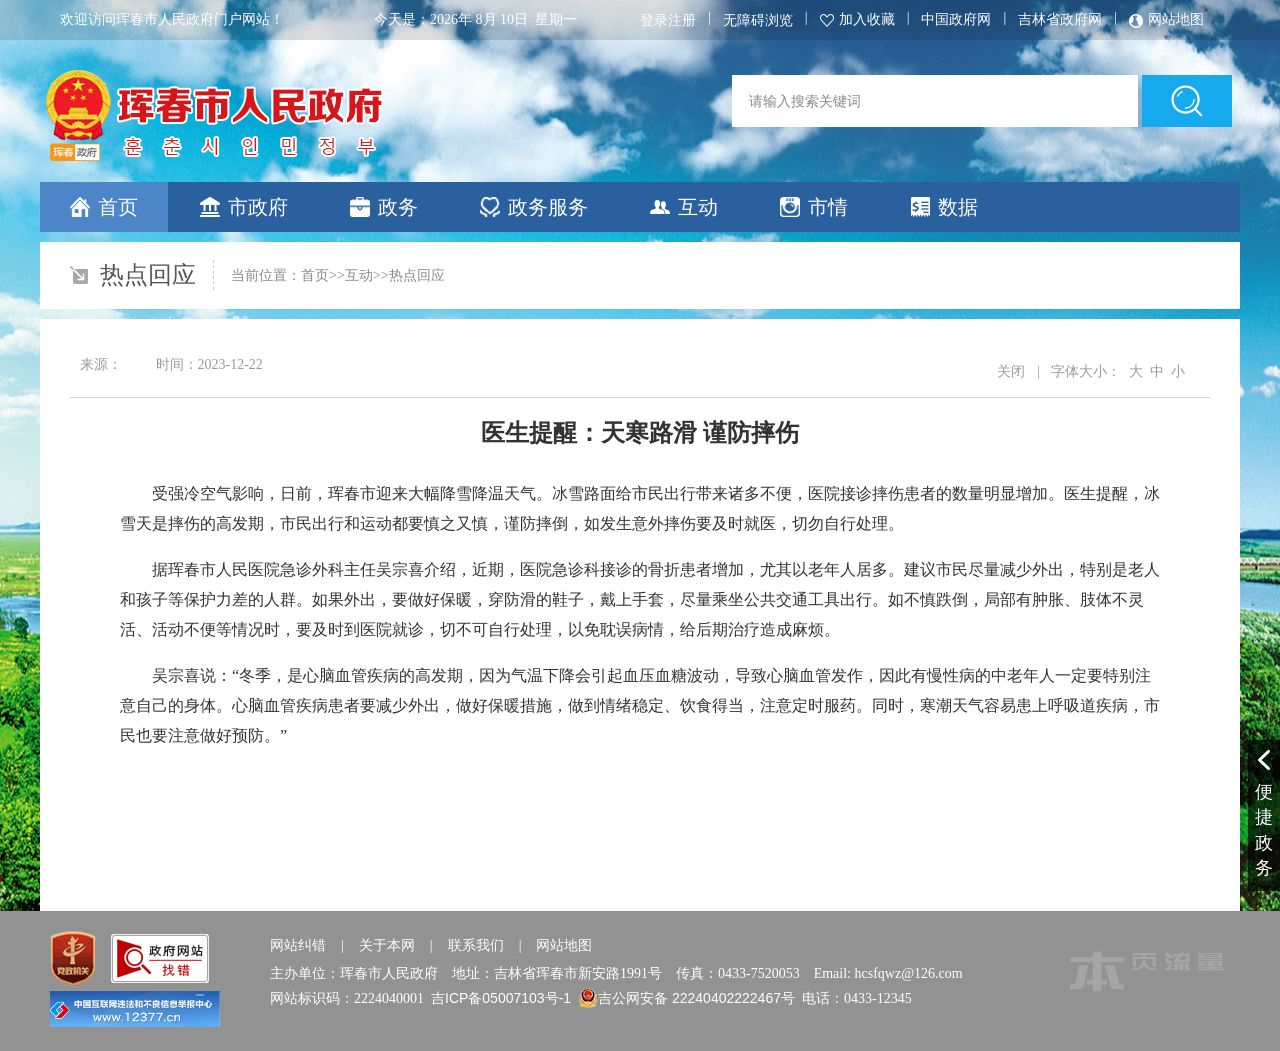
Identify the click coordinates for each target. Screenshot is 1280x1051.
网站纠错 (298, 945)
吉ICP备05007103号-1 (501, 998)
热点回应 (417, 275)
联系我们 (476, 945)
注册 (682, 20)
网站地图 (564, 945)
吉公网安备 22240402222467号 (696, 998)
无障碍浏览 (758, 20)
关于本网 (387, 945)
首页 (315, 275)
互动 (359, 275)
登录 (654, 20)
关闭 (1011, 371)
